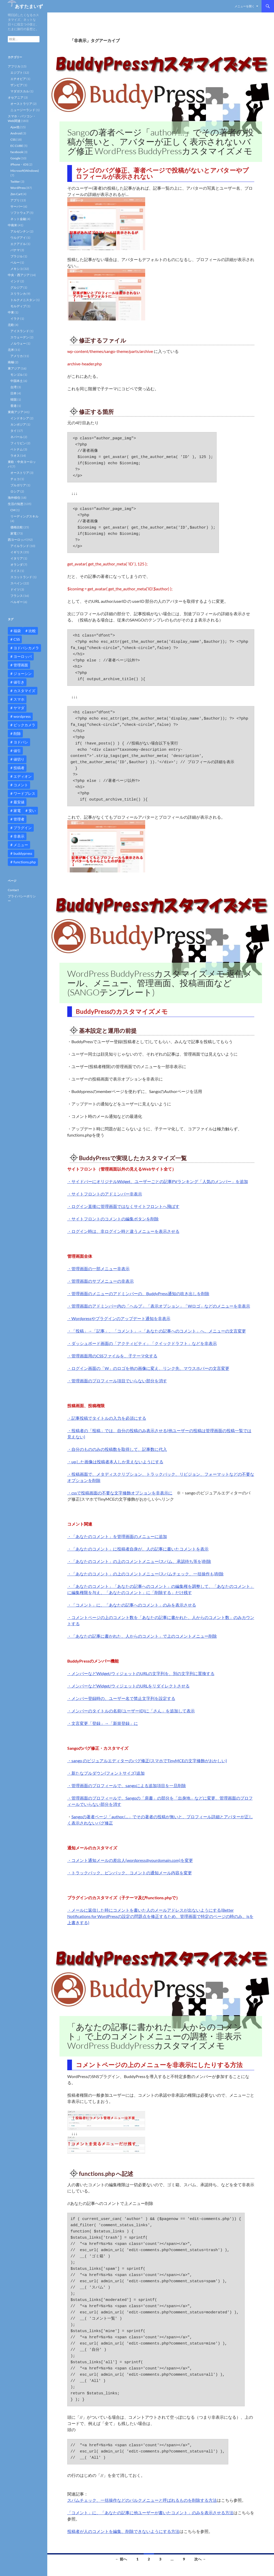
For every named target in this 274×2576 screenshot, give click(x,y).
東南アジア (15, 412)
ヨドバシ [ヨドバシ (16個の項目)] (21, 742)
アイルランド (19, 546)
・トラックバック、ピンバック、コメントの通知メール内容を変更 (129, 1872)
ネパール (16, 437)
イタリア (16, 558)
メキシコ (16, 269)
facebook (16, 152)
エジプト (16, 72)
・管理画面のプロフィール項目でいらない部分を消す (117, 1380)
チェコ (15, 479)
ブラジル (16, 256)
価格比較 (16, 527)
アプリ (15, 200)
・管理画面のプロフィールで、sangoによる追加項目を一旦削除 (126, 1785)
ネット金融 (18, 219)
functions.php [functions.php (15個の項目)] (25, 862)
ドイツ (15, 589)
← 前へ (121, 2559)
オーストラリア (21, 104)
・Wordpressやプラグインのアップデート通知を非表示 (118, 1318)
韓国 (13, 399)
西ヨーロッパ (17, 540)
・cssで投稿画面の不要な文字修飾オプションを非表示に (119, 1492)
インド (15, 281)
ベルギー (16, 602)
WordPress (18, 188)
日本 (13, 393)
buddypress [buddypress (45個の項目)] (23, 853)
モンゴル (16, 375)
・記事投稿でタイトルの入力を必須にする (106, 1418)
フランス (16, 596)
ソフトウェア (19, 213)
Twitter (15, 181)
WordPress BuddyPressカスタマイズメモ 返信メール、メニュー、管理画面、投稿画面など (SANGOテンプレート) (159, 982)
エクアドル (18, 244)
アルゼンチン (19, 231)
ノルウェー (18, 343)
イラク (15, 318)
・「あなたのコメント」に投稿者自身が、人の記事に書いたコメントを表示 (138, 1548)
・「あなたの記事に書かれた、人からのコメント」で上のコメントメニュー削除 (142, 1636)
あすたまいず (29, 6)
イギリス (16, 552)
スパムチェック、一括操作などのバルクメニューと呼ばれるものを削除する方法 (142, 2500)
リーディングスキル (24, 516)
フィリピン (18, 443)
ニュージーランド (22, 110)
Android (16, 133)
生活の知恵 (15, 504)
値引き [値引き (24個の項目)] (19, 682)
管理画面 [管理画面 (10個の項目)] (21, 665)
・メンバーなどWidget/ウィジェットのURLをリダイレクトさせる (128, 1685)
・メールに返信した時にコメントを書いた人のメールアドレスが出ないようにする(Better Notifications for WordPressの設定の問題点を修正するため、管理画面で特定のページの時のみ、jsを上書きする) (160, 1916)
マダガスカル (19, 91)
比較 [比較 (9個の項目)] (32, 630)
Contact (13, 890)
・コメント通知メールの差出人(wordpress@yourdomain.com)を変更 (130, 1860)
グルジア (16, 287)
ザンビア (16, 85)
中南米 (12, 225)
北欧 (11, 325)
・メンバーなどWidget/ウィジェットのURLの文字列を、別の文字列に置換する (141, 1673)
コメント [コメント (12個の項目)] (21, 785)
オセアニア (15, 97)
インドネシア (19, 418)
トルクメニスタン (22, 300)
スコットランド (21, 577)
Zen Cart (16, 194)
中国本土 (16, 381)
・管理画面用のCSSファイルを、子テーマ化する (112, 1355)
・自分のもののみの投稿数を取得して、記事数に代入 (117, 1449)
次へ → (200, 2559)
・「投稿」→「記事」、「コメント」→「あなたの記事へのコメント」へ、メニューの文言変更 (156, 1330)
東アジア (14, 368)
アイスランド (19, 331)
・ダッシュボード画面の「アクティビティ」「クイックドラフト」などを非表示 (142, 1343)
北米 (11, 350)
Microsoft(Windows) (24, 171)
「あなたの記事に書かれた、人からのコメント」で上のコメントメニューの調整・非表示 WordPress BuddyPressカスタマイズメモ (154, 2036)
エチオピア (18, 79)
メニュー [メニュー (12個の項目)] (21, 845)
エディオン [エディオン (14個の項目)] (23, 776)
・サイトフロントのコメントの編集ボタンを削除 (113, 1218)
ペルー (15, 262)
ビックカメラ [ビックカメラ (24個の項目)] (24, 725)
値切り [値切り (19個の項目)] (19, 759)
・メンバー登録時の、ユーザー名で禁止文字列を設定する (121, 1698)
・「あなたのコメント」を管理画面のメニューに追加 (117, 1536)
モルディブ (18, 306)
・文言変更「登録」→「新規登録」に (102, 1723)
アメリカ (16, 356)
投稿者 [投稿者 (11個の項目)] (19, 768)
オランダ (16, 564)
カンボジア (18, 424)
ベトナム (16, 449)
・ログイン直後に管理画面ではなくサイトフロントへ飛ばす (123, 1206)
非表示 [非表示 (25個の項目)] (19, 836)
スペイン (16, 583)
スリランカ (18, 294)
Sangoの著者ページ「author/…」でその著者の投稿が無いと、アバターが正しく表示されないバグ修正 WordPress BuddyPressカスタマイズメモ (160, 141)
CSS (13, 139)
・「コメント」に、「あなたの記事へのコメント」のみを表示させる (131, 1604)
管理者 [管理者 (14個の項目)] (19, 819)
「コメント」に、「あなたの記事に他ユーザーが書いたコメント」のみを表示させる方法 (150, 2512)
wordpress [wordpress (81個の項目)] (22, 716)
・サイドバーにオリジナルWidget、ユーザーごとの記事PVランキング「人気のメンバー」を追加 (157, 1181)
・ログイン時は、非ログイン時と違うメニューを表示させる (123, 1231)
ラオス (15, 455)
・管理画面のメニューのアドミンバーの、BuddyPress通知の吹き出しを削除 (138, 1293)
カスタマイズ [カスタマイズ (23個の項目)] (24, 690)
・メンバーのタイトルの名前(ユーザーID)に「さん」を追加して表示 (131, 1710)
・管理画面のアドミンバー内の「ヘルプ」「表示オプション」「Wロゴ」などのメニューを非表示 (158, 1305)
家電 (13, 533)
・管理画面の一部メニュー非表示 (98, 1268)
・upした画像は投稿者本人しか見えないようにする (115, 1461)
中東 (11, 312)
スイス (15, 571)
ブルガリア (18, 485)
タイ (13, 431)
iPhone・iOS (19, 164)
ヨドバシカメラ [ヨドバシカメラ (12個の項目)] (26, 648)
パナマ (15, 250)
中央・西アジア (19, 275)
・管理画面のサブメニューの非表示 (100, 1281)
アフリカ (14, 66)
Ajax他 (14, 127)
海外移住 (14, 498)
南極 (11, 362)
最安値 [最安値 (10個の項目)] (19, 802)
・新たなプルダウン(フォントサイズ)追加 (106, 1773)
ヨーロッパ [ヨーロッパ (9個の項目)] (23, 656)
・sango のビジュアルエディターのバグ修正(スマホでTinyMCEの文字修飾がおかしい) (147, 1760)
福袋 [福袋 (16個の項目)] (17, 630)
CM (12, 510)
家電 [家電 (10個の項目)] (17, 810)
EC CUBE (16, 146)
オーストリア (19, 473)
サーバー (16, 206)
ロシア (15, 491)
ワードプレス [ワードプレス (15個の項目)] (24, 793)
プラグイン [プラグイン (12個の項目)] (23, 827)
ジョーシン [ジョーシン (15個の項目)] (23, 673)
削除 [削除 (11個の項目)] (17, 733)
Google (15, 158)
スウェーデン (19, 337)
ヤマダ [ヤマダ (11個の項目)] (19, 708)
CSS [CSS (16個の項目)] (17, 639)
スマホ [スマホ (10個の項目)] (19, 699)
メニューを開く (245, 6)
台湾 (13, 387)
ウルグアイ (18, 238)
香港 (13, 406)
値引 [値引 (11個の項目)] (17, 750)
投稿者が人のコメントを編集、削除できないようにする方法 (123, 2531)
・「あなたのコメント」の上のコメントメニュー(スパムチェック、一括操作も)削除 (145, 1573)
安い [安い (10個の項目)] (32, 810)
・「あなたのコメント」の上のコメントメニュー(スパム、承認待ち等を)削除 (139, 1561)
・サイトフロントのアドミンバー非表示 (104, 1193)
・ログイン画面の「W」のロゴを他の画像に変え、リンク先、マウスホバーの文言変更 (148, 1368)
